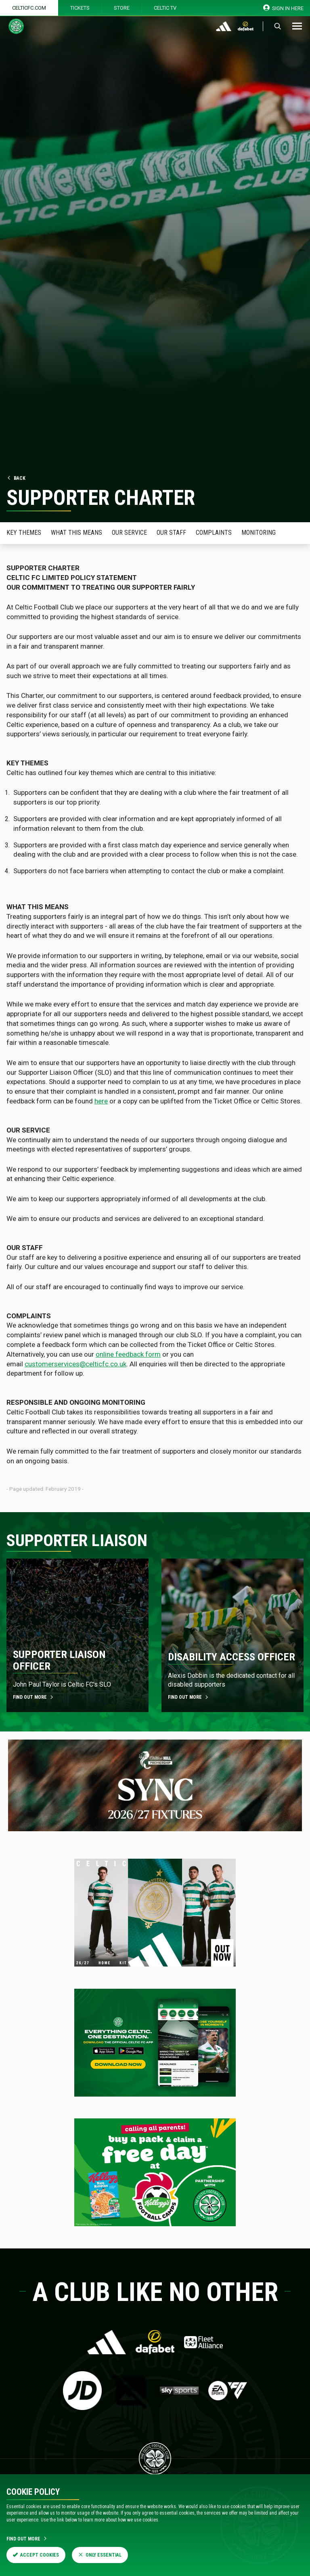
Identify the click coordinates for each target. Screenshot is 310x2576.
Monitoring (258, 532)
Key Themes (23, 532)
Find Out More (27, 2539)
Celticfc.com (29, 8)
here (101, 1101)
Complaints (214, 532)
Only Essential (99, 2555)
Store (122, 8)
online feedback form (128, 1354)
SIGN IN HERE (283, 7)
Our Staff (171, 532)
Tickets (80, 8)
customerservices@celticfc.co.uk (75, 1364)
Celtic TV (165, 8)
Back (15, 478)
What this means (76, 532)
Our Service (129, 532)
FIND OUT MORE (33, 1697)
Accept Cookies (36, 2555)
